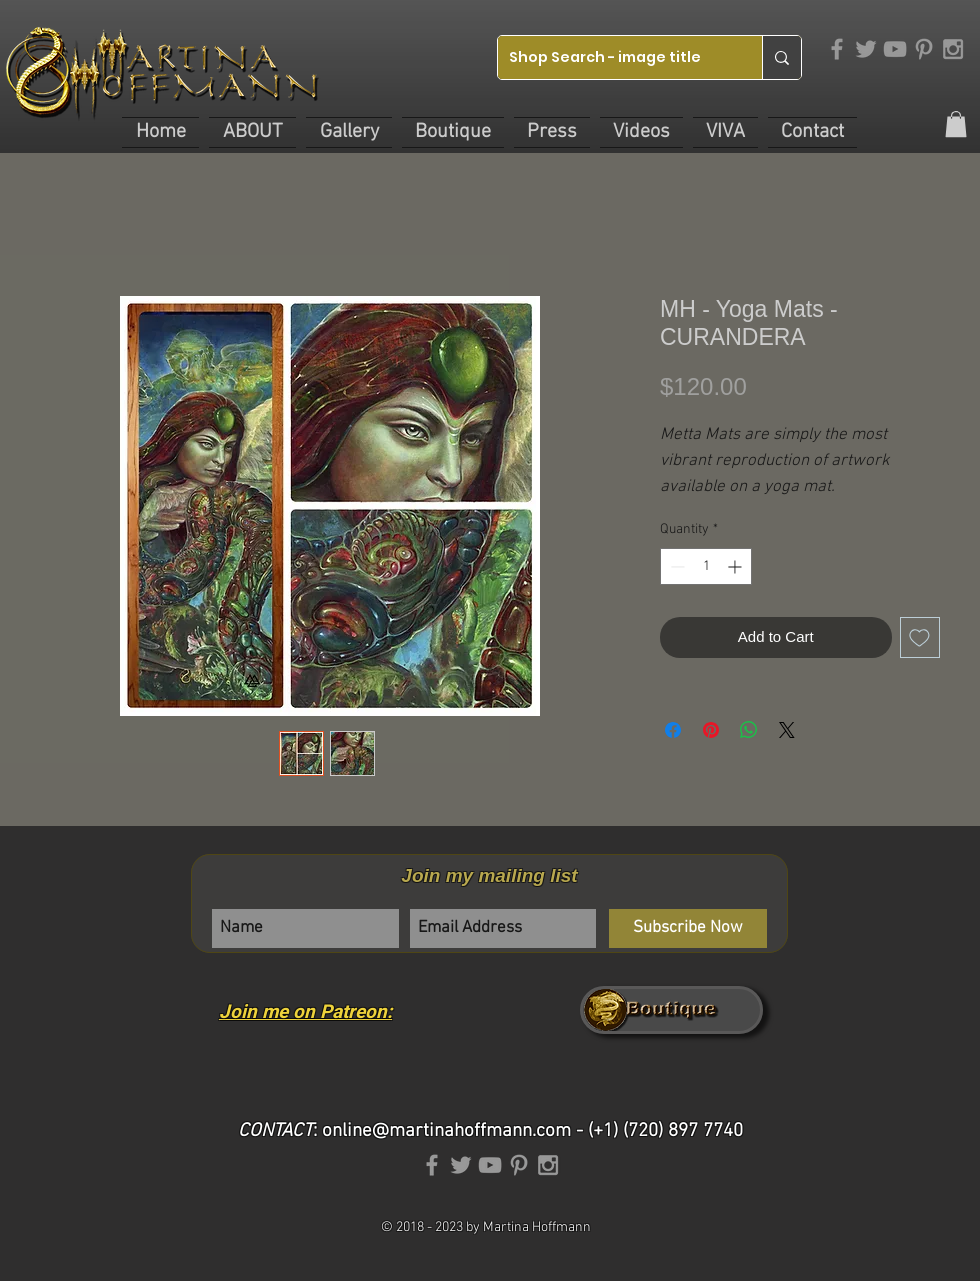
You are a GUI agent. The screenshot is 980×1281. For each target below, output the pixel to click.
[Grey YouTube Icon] (895, 49)
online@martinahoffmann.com (446, 1131)
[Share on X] (787, 730)
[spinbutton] (706, 566)
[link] (956, 124)
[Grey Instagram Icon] (953, 49)
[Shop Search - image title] (614, 57)
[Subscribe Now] (688, 928)
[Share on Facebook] (673, 730)
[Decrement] (675, 566)
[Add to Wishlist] (920, 637)
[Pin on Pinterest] (711, 730)
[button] (252, 132)
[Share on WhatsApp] (749, 730)
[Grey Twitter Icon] (866, 49)
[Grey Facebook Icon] (837, 49)
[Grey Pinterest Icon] (924, 49)
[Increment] (736, 566)
